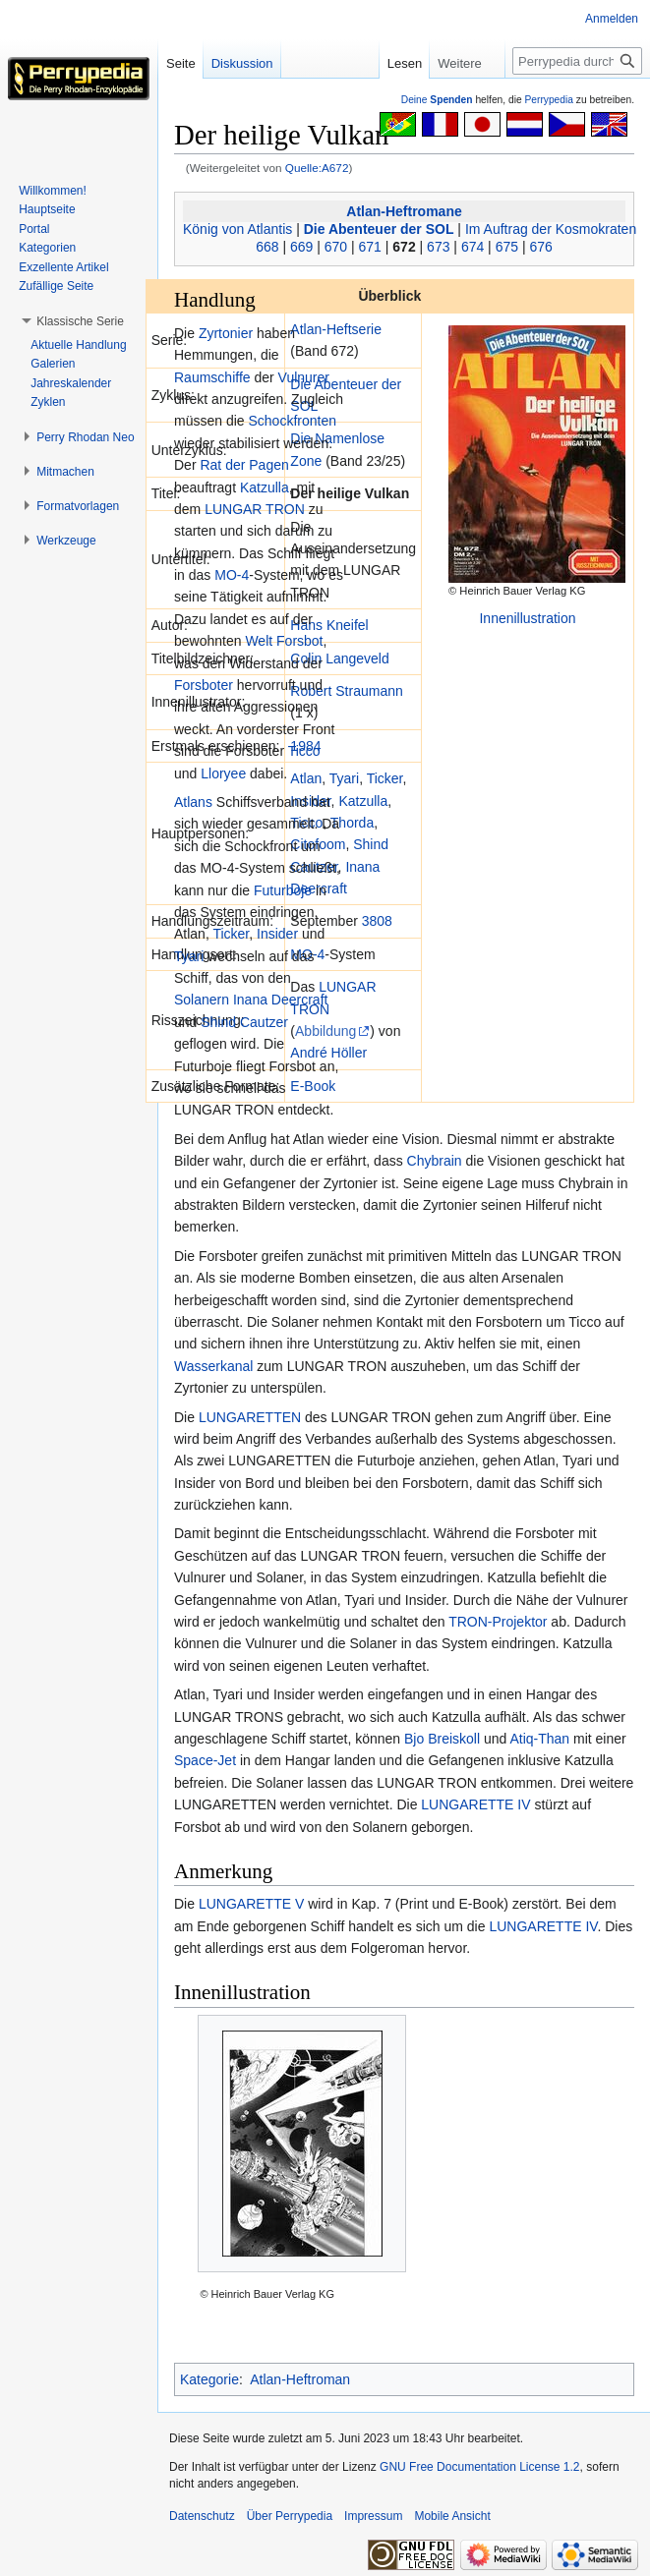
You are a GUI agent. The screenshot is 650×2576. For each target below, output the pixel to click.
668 (267, 247)
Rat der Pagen (244, 465)
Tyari (344, 778)
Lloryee (223, 773)
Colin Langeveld (339, 658)
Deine (437, 99)
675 (507, 247)
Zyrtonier (226, 333)
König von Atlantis (237, 229)
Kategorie (209, 2379)
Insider (277, 934)
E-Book (312, 1086)
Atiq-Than (539, 1738)
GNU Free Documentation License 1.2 (479, 2467)
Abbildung (325, 1031)
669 (301, 247)
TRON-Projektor (497, 1622)
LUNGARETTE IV (475, 1804)
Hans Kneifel (329, 625)
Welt (258, 641)
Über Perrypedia (289, 2516)
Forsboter (203, 685)
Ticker (385, 778)
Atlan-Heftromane (403, 211)
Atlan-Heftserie (336, 329)
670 (336, 247)
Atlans (193, 802)
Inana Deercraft (280, 999)
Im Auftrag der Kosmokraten (550, 229)
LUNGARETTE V (251, 1904)
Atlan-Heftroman (300, 2379)
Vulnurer (303, 377)
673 (438, 247)
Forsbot (299, 641)
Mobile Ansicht (452, 2516)
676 (540, 247)
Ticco (304, 751)
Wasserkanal (213, 1366)
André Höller (328, 1052)
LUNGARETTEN (250, 1417)
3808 (377, 921)
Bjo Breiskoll (442, 1738)
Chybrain (434, 1161)
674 (472, 247)
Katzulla (362, 801)
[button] (80, 321)
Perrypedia (548, 99)
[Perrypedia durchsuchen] (577, 61)
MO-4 (231, 575)
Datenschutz (202, 2516)
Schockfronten (292, 421)
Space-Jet (205, 1760)
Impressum (373, 2516)
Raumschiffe (212, 377)
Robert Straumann (346, 691)
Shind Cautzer (244, 1022)
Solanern (201, 999)
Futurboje (283, 890)
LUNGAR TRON (255, 509)
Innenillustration (527, 618)
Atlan (306, 778)
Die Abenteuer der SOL (379, 229)
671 (370, 247)
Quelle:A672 (317, 167)
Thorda (352, 822)
